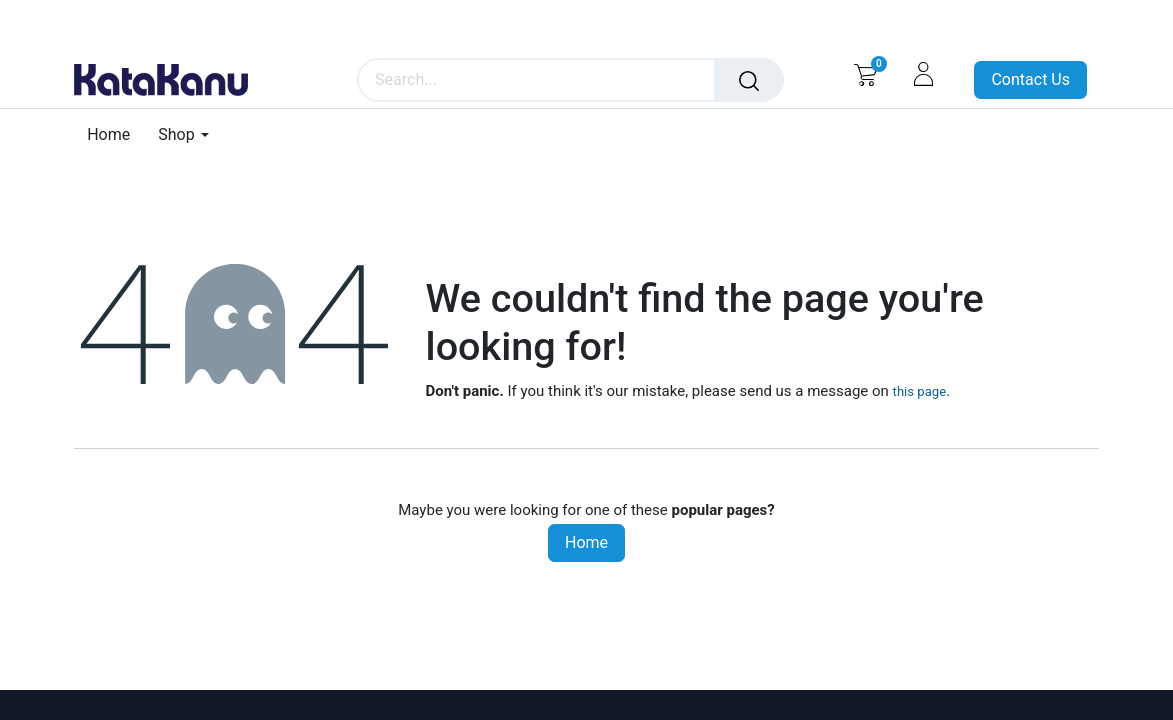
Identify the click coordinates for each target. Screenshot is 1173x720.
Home (586, 542)
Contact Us (1030, 79)
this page (920, 391)
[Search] (749, 80)
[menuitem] (115, 134)
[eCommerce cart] (865, 74)
